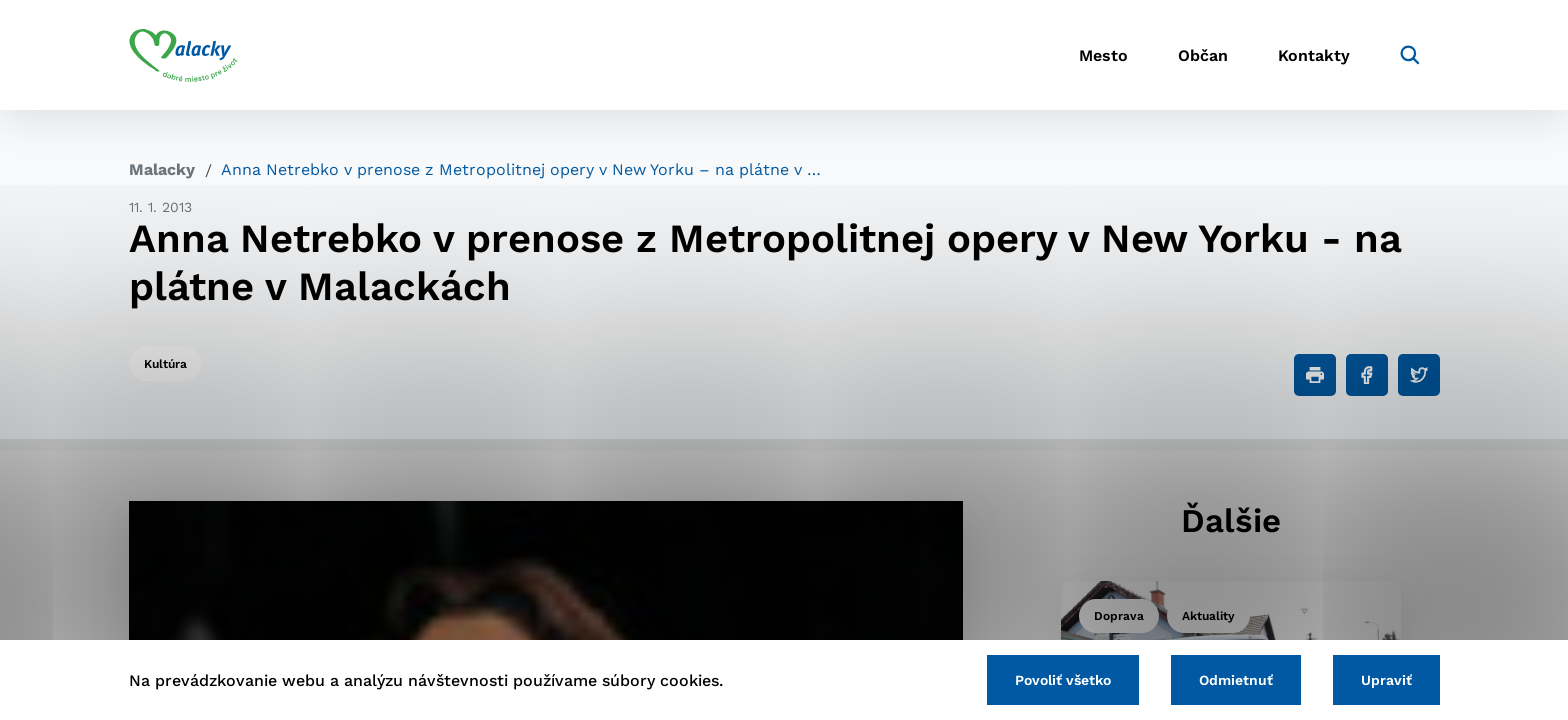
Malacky (162, 169)
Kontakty (1314, 55)
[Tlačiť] (1315, 375)
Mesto (1103, 55)
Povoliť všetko (1063, 680)
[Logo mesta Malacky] (183, 55)
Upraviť (1386, 680)
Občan (1203, 55)
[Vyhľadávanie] (1410, 55)
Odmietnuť (1236, 680)
